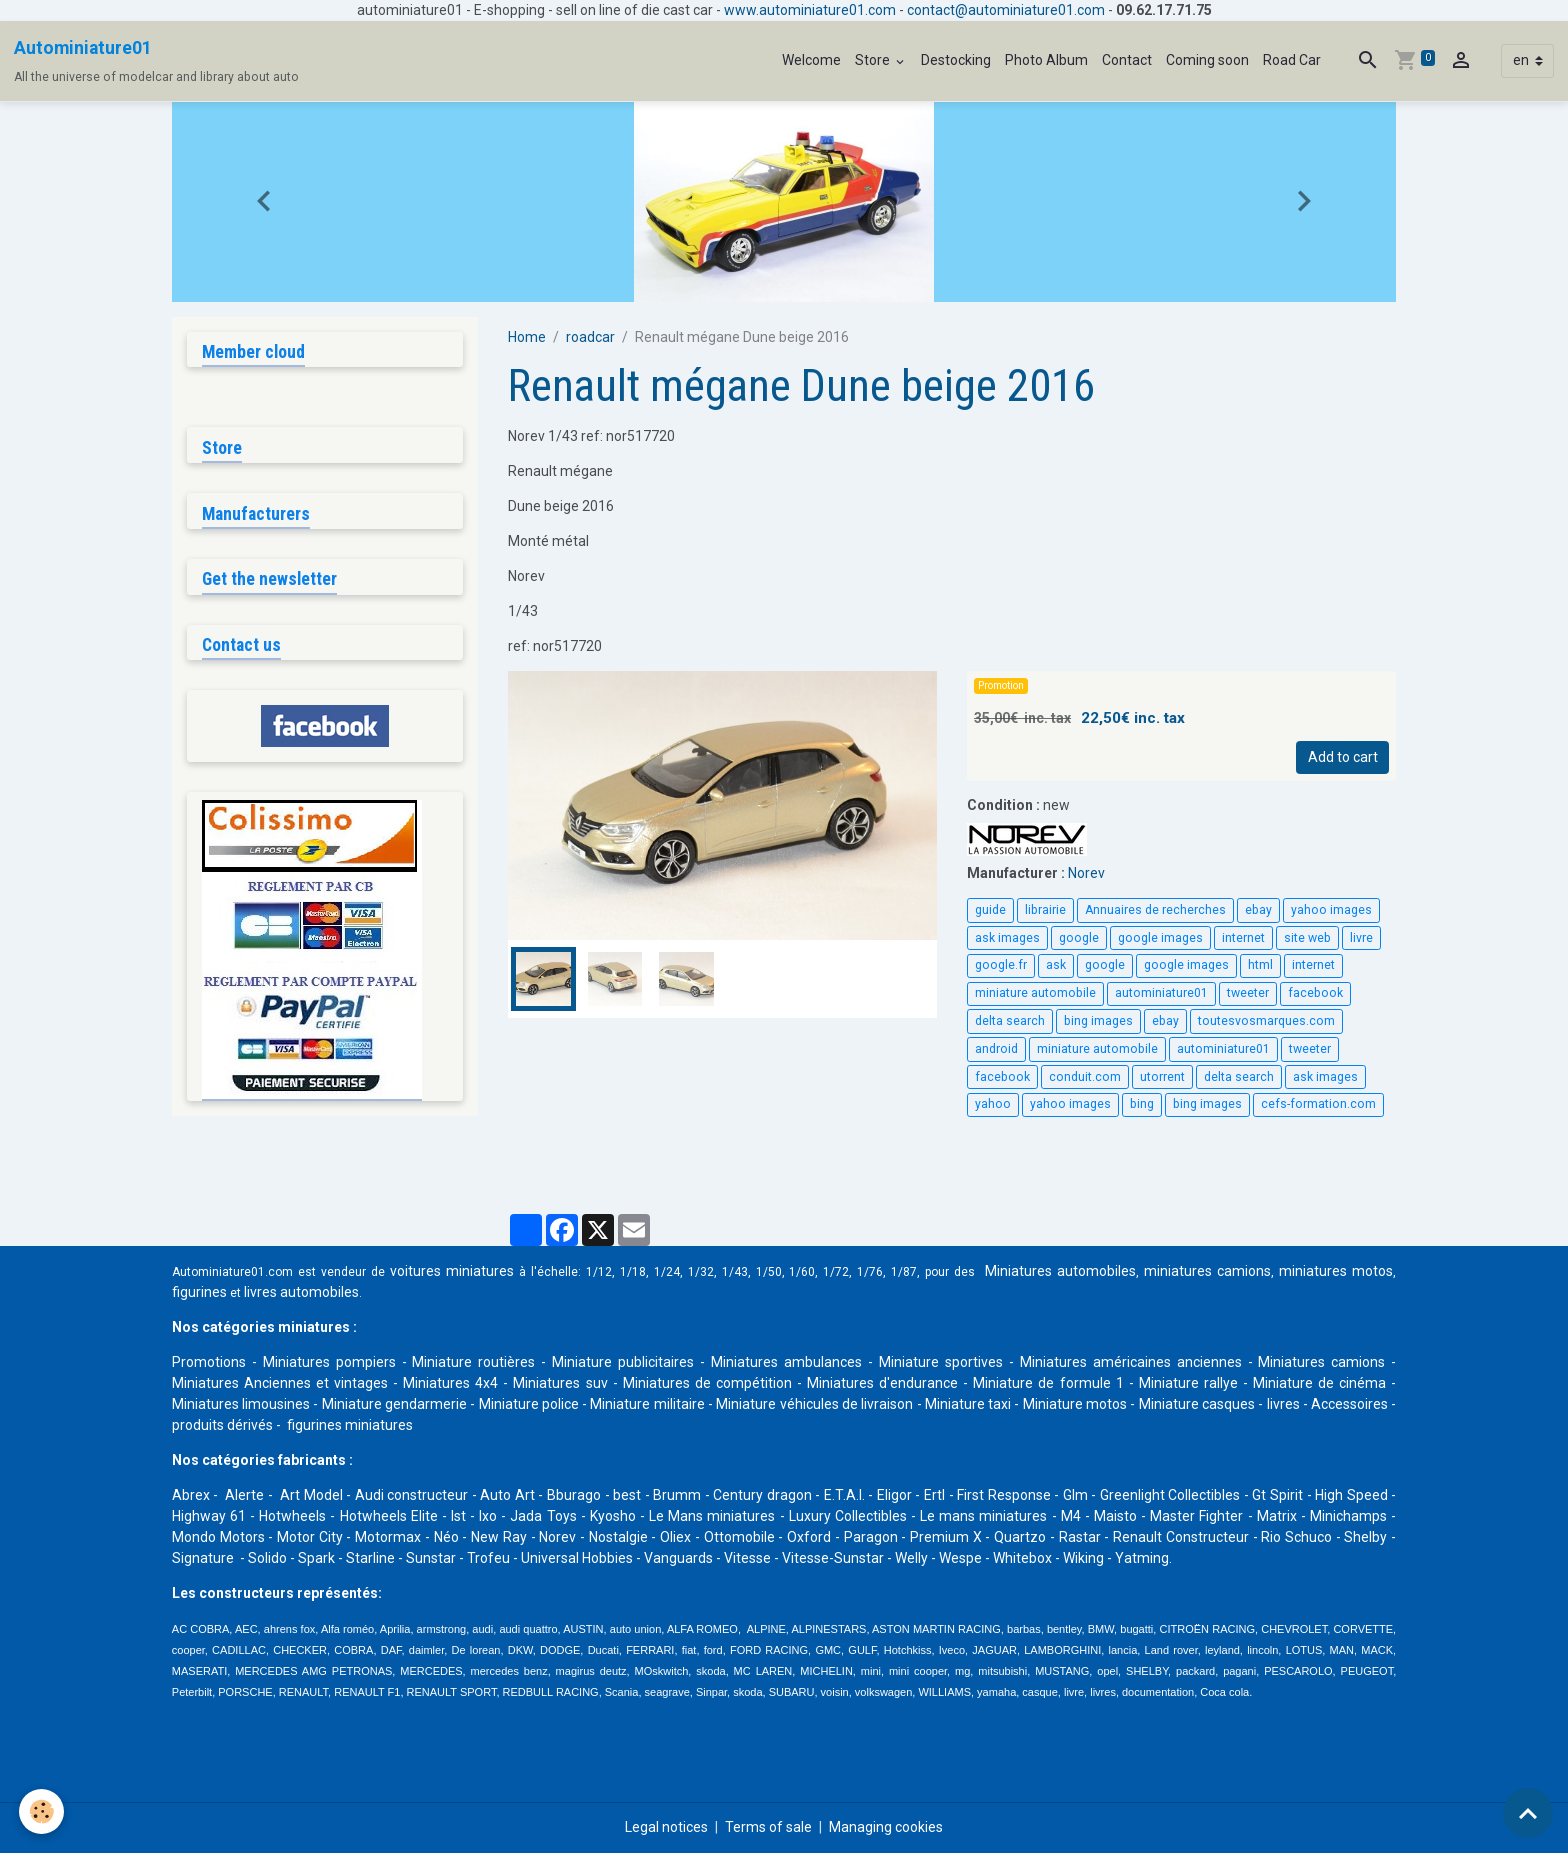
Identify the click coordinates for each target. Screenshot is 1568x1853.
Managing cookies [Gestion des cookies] (886, 1827)
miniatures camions (1207, 1271)
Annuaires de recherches (1155, 910)
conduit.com (1085, 1077)
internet (1243, 938)
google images (1160, 938)
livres (1283, 1404)
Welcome (811, 60)
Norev (1086, 873)
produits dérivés (222, 1425)
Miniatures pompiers (329, 1362)
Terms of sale (768, 1827)
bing (1142, 1104)
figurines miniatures (348, 1425)
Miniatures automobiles (1060, 1271)
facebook (1315, 993)
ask (1056, 965)
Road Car (1292, 60)
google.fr (1001, 965)
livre (1361, 938)
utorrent (1162, 1077)
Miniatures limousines (241, 1404)
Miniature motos (1075, 1404)
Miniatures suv (560, 1383)
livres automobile (298, 1292)
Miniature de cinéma (1319, 1383)
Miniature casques (1197, 1404)
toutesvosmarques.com (1266, 1021)
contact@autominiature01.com (1006, 10)
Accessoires (1349, 1404)
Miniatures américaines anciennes (1131, 1362)
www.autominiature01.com (810, 10)
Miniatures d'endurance (882, 1383)
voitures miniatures (452, 1271)
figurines (199, 1292)
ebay (1258, 910)
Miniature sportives (941, 1362)
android (996, 1049)
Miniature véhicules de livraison (814, 1404)
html (1260, 965)
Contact (1127, 60)
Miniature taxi (968, 1404)
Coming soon (1207, 60)
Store (874, 60)
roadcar (590, 337)
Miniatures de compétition (707, 1383)
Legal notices (666, 1827)
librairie (1045, 910)
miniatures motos (1336, 1271)
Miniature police (529, 1404)
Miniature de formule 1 (1048, 1383)
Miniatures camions (1321, 1362)
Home (527, 337)
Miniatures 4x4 (450, 1383)
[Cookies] (42, 1811)
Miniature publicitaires (623, 1362)
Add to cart (1343, 757)
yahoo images (1331, 910)
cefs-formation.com (1318, 1104)
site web (1307, 938)
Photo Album (1046, 60)
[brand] (156, 61)
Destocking (956, 60)
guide (990, 910)
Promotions (209, 1362)
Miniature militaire (647, 1404)
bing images (1098, 1021)
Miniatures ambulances (786, 1362)
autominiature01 (1161, 993)
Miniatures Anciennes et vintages (280, 1383)
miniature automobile (1035, 993)
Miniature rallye (1188, 1383)
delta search (1010, 1021)
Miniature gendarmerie (394, 1404)
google (1079, 938)
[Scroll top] (1528, 1813)
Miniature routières (473, 1362)
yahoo (993, 1104)
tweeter (1248, 993)
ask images (1007, 938)
